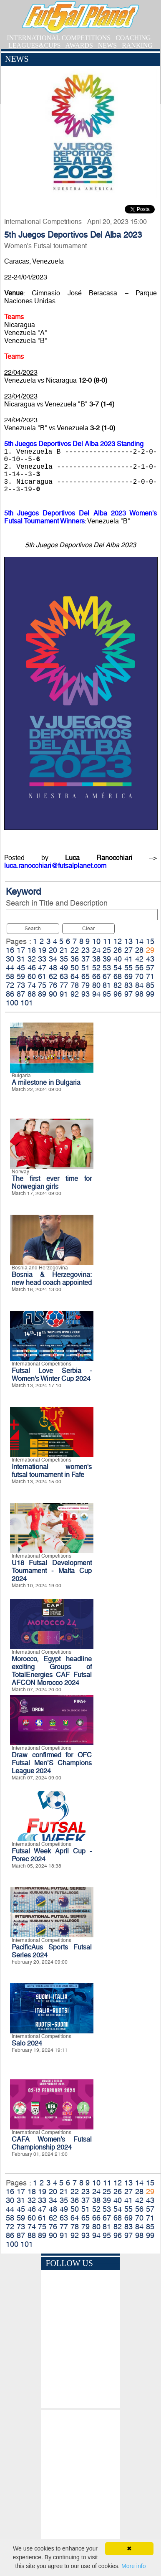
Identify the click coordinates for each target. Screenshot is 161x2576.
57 (150, 967)
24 (96, 950)
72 (10, 985)
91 (64, 994)
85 (150, 985)
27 (128, 950)
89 (42, 994)
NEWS (107, 45)
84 (139, 985)
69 (128, 976)
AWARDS (79, 45)
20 (53, 950)
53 (107, 967)
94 (96, 994)
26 (117, 950)
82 (117, 985)
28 (139, 950)
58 (10, 976)
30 (10, 958)
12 (117, 941)
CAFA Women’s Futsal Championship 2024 (52, 2143)
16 (10, 950)
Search (33, 928)
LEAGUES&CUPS (34, 45)
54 (117, 967)
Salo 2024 (27, 2043)
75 (42, 985)
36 (74, 958)
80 (96, 985)
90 (53, 994)
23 (85, 950)
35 (64, 958)
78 (74, 985)
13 (128, 941)
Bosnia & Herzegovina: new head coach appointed (52, 1279)
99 (150, 994)
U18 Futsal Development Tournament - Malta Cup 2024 (52, 1571)
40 (117, 958)
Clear (88, 928)
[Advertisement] (80, 2485)
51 (85, 967)
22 (74, 950)
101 (26, 1002)
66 (96, 976)
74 (32, 985)
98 (139, 994)
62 (53, 976)
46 (32, 967)
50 (74, 967)
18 (32, 950)
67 (107, 976)
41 (128, 958)
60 (32, 976)
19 (42, 950)
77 (64, 985)
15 (150, 941)
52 (96, 967)
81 (107, 985)
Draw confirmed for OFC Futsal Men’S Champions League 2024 (52, 1763)
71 (150, 976)
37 (85, 958)
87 (21, 994)
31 (21, 958)
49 (64, 967)
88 (32, 994)
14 (139, 941)
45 (21, 967)
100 (12, 1002)
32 (32, 958)
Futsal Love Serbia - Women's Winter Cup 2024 (52, 1375)
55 (128, 967)
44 (10, 967)
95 (107, 994)
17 (21, 950)
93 (85, 994)
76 (53, 985)
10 (96, 941)
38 (96, 958)
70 (139, 976)
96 (117, 994)
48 (53, 967)
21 (64, 950)
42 (139, 958)
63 (64, 976)
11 (107, 941)
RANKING (137, 45)
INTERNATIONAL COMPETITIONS (59, 37)
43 (150, 958)
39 (107, 958)
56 (139, 967)
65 (85, 976)
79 (85, 985)
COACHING (133, 37)
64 (74, 976)
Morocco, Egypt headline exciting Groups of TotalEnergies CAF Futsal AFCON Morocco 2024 (52, 1671)
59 (21, 976)
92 (74, 994)
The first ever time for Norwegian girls (52, 1182)
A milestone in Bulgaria (46, 1082)
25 (107, 950)
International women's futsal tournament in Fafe (52, 1471)
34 (53, 958)
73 (21, 985)
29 (150, 950)
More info (133, 2566)
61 (42, 976)
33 (42, 958)
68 (117, 976)
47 (42, 967)
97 (128, 994)
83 (128, 985)
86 (10, 994)
